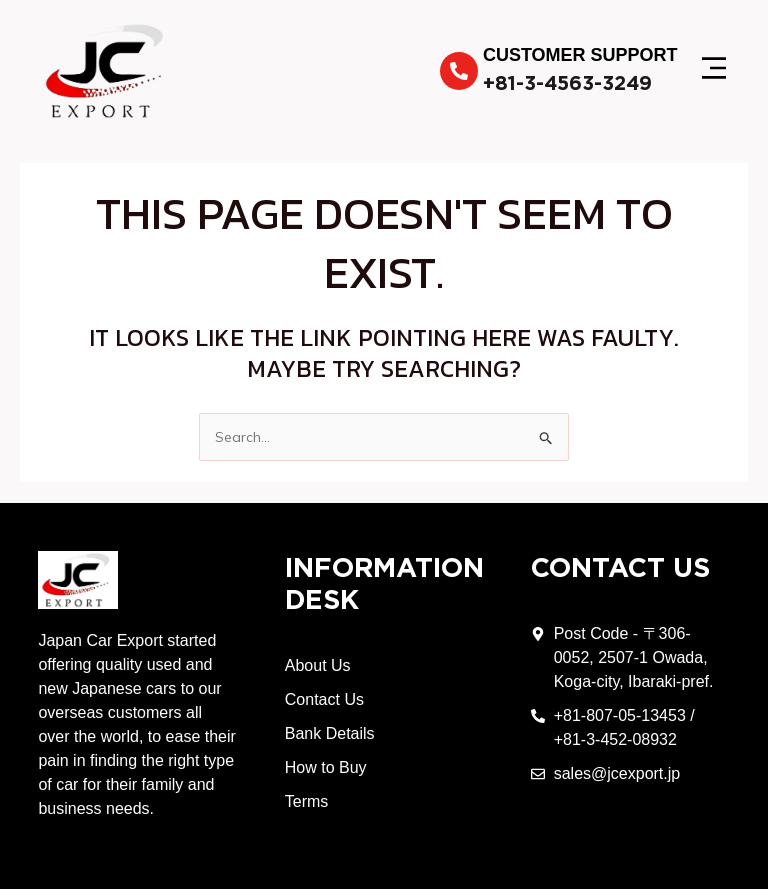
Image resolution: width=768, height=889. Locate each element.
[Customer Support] (459, 71)
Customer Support (580, 55)
